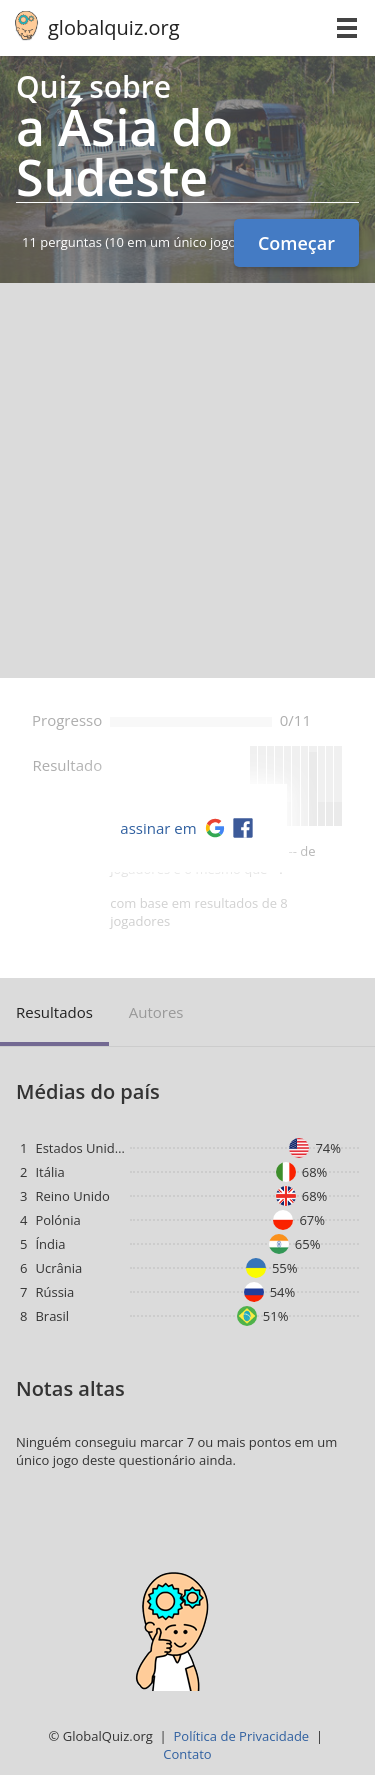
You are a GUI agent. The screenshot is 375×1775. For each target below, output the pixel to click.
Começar (296, 243)
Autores (156, 1012)
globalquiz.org (114, 27)
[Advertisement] (187, 480)
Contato (187, 1754)
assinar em (158, 828)
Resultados (54, 1012)
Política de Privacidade (241, 1736)
